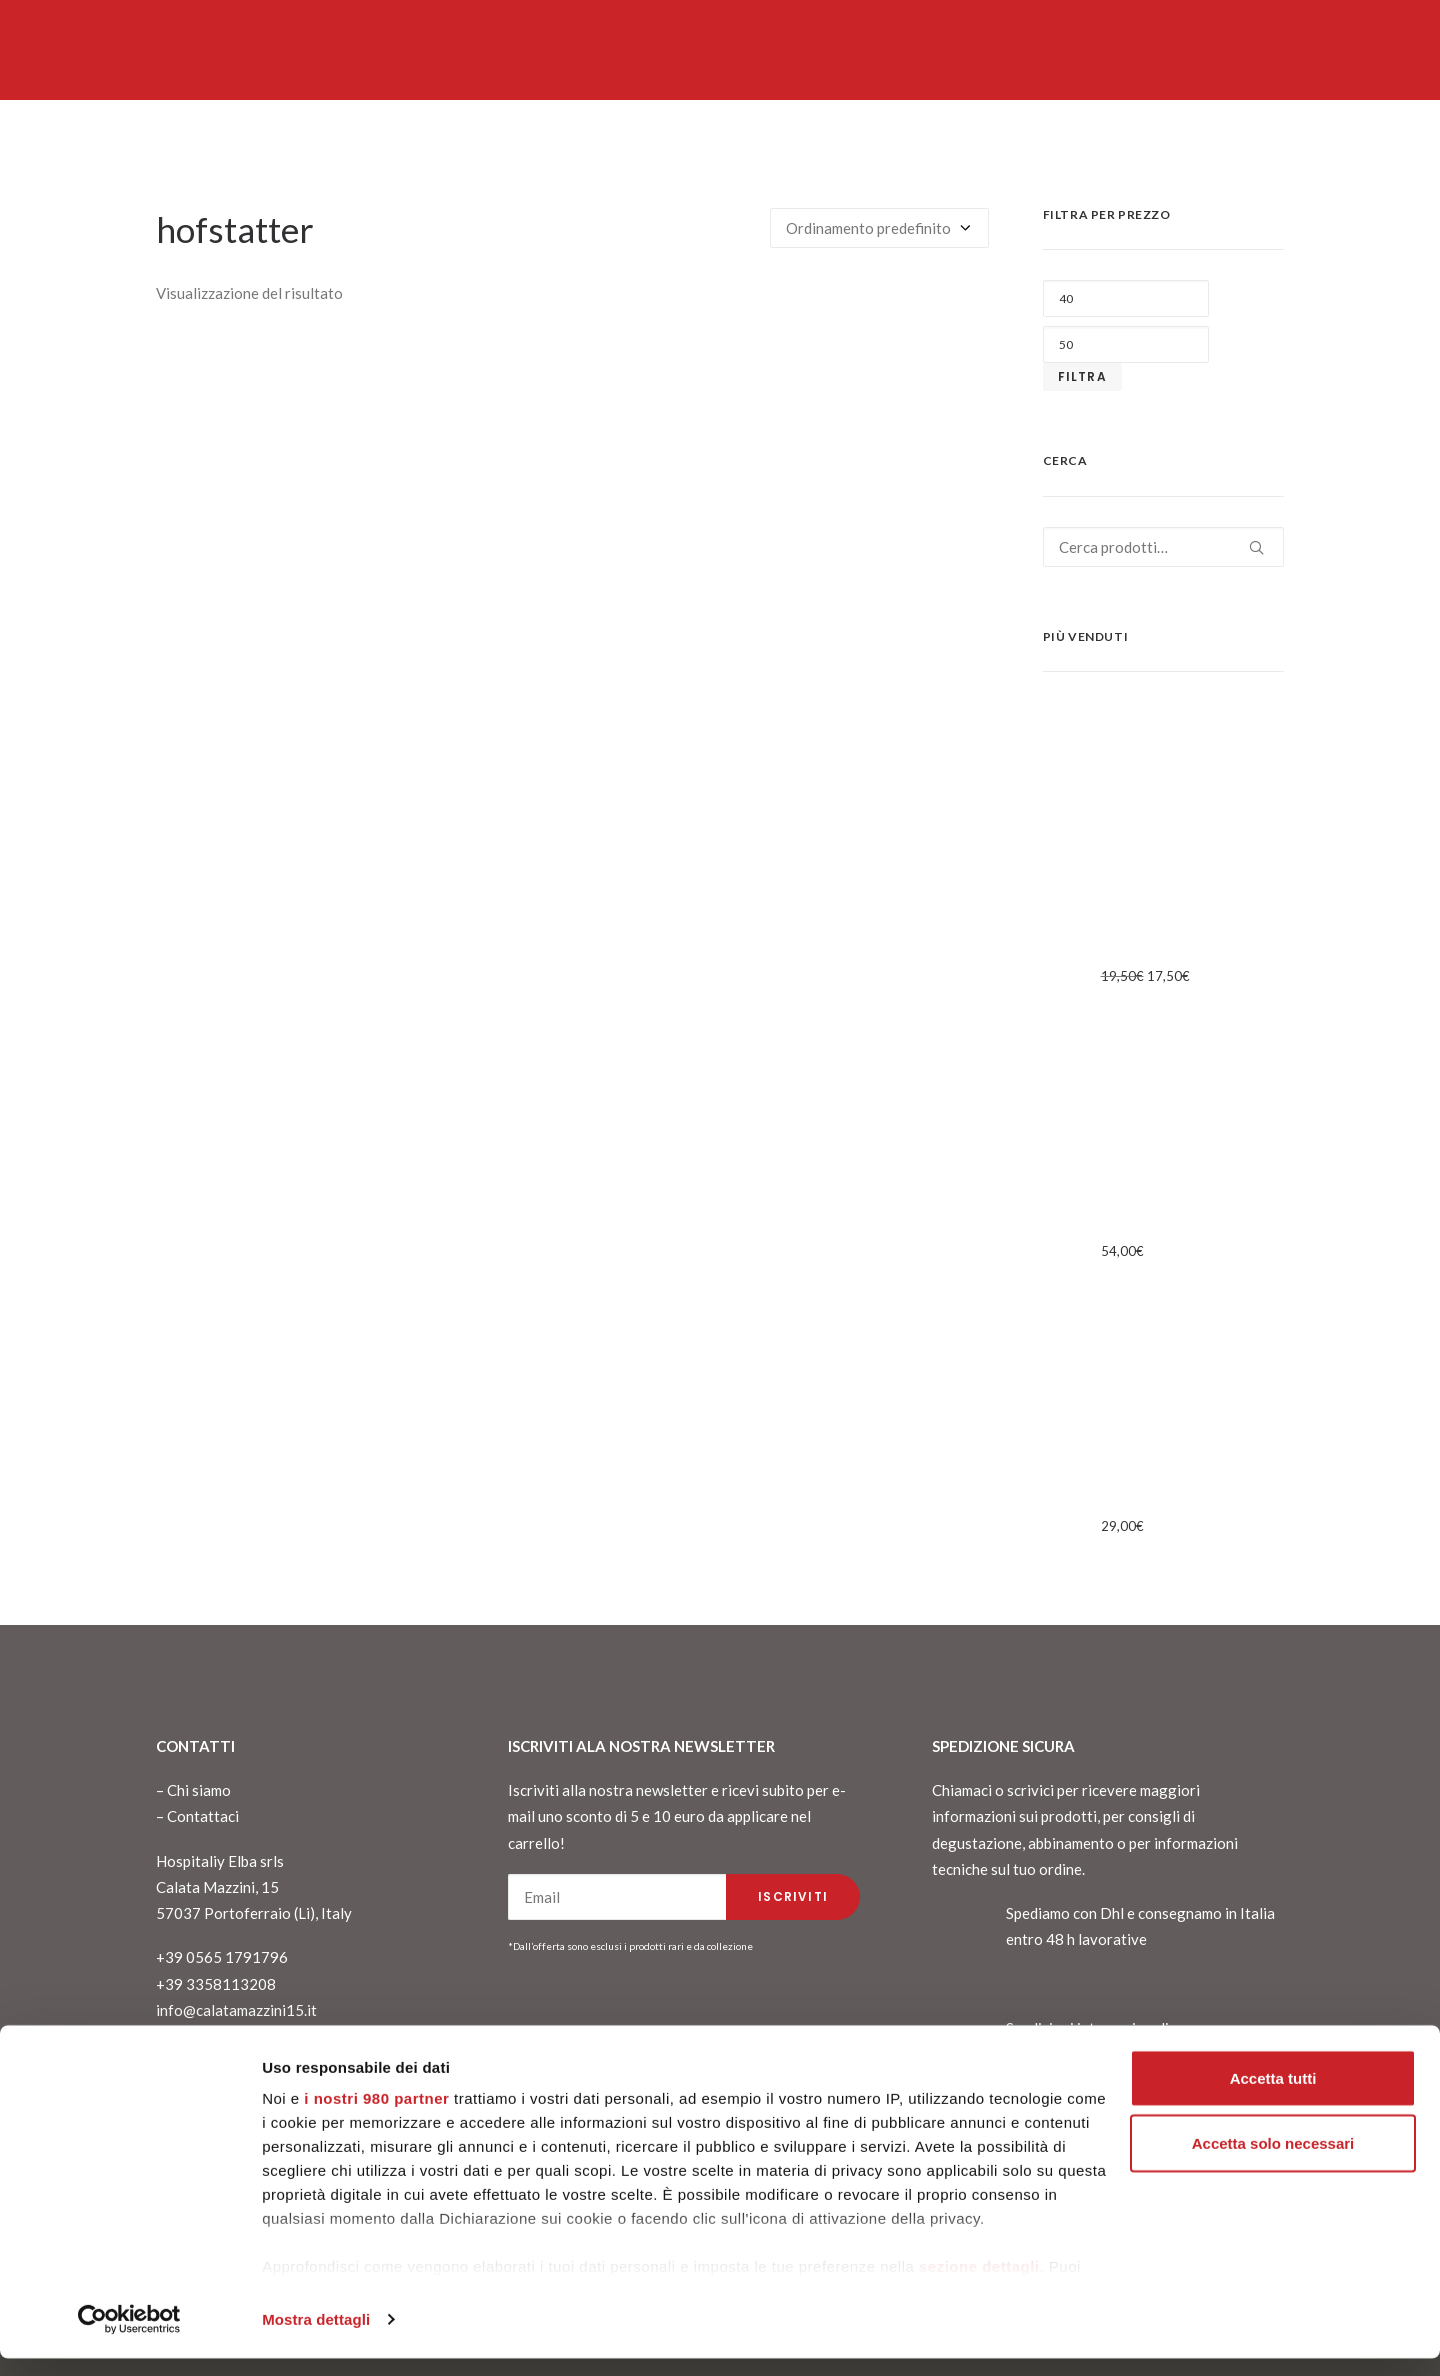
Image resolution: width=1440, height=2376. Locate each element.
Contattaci (203, 1816)
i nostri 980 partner (376, 2115)
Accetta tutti (1273, 2095)
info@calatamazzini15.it (236, 2010)
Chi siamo (199, 1790)
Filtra (1082, 376)
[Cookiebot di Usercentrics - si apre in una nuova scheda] (129, 2337)
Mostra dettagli (316, 2336)
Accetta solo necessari (1273, 2161)
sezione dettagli (979, 2283)
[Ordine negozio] (879, 228)
